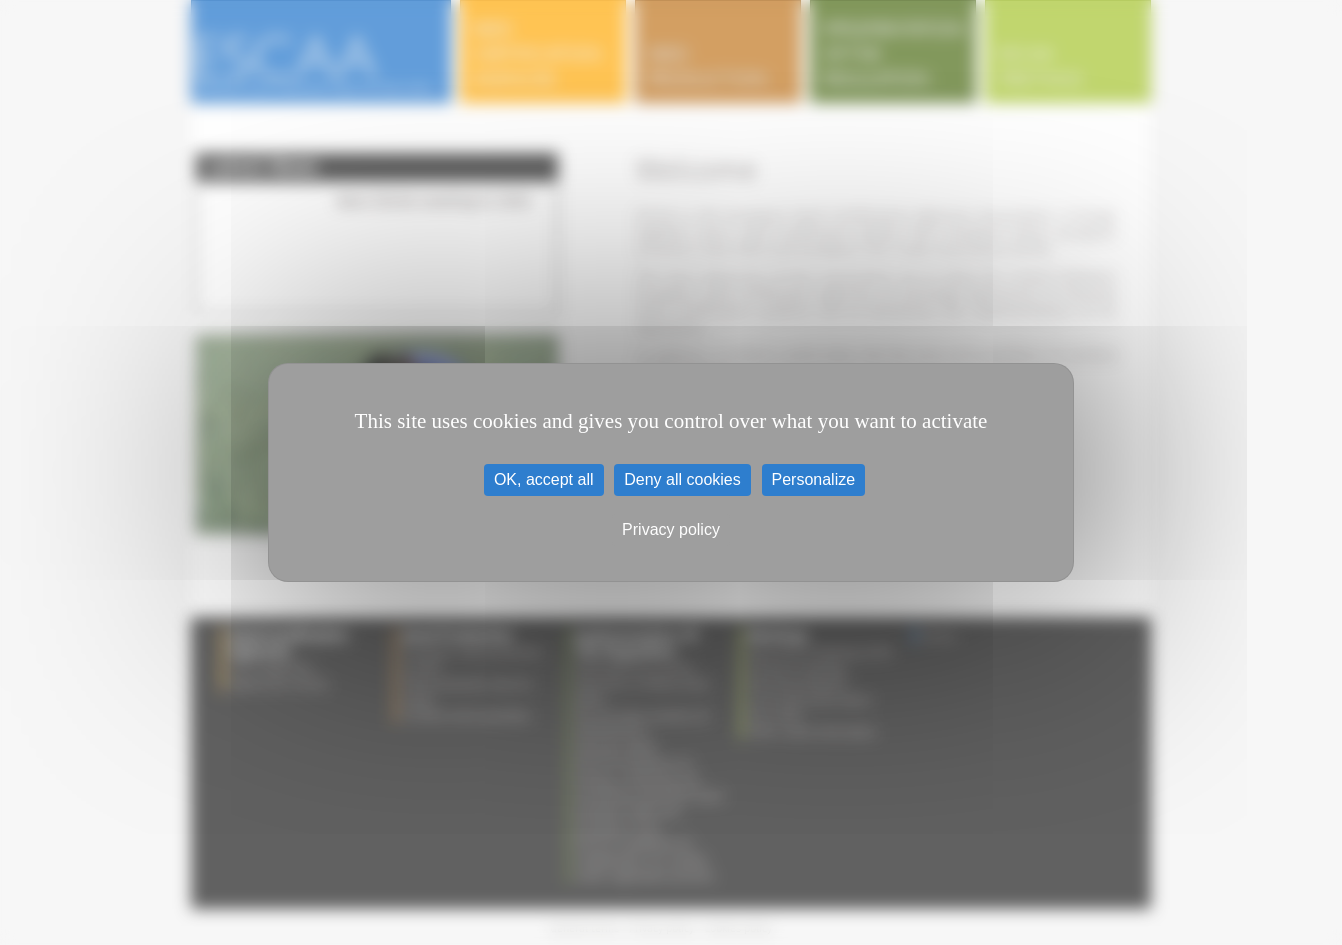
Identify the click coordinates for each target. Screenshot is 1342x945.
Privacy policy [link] (671, 529)
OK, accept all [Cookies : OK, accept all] (544, 479)
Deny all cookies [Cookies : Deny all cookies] (682, 479)
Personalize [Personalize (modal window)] (814, 479)
